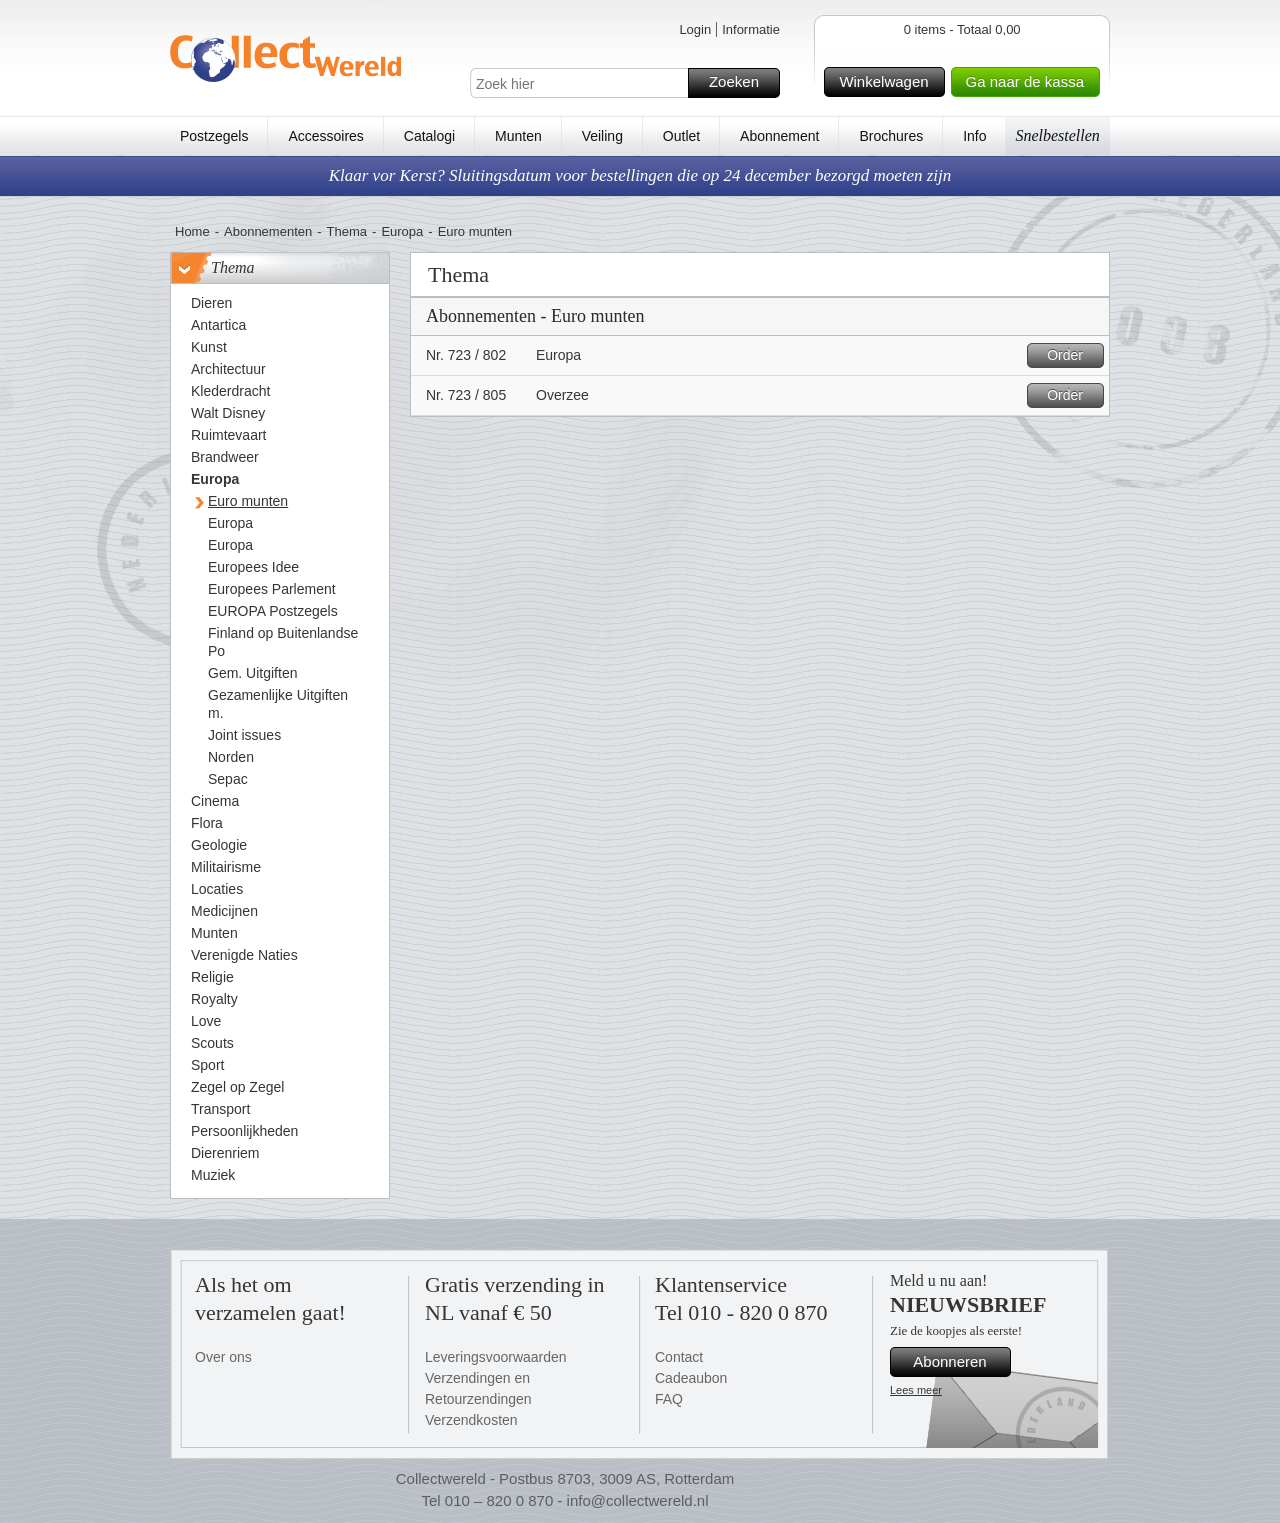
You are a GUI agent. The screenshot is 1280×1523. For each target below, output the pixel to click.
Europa (402, 231)
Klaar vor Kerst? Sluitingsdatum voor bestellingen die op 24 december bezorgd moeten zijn (640, 175)
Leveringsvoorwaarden (496, 1357)
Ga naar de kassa (1030, 82)
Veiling (602, 136)
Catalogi (429, 136)
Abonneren (959, 1362)
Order (1072, 355)
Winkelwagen (888, 82)
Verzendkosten (471, 1420)
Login (695, 29)
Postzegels (214, 136)
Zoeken (741, 83)
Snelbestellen (1057, 135)
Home (192, 231)
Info (974, 136)
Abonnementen (268, 231)
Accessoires (325, 136)
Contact (679, 1357)
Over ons (223, 1357)
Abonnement (779, 136)
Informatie (751, 29)
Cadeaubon (691, 1378)
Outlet (681, 136)
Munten (518, 136)
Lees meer (916, 1390)
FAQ (669, 1399)
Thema (347, 231)
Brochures (891, 136)
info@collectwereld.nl (638, 1500)
